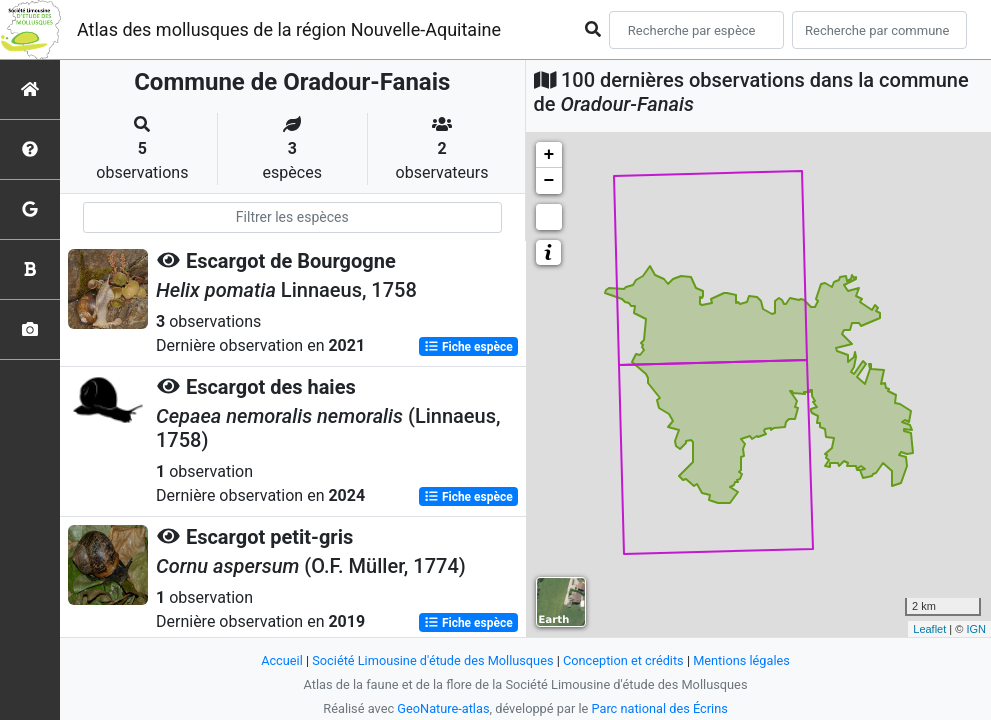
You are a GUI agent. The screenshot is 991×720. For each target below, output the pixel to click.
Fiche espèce (468, 346)
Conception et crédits (623, 660)
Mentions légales (742, 660)
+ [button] (549, 155)
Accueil (281, 660)
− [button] (549, 181)
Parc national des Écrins (659, 708)
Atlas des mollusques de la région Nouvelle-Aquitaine (289, 29)
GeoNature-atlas (443, 708)
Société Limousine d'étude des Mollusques (433, 660)
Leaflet (929, 629)
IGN (976, 629)
